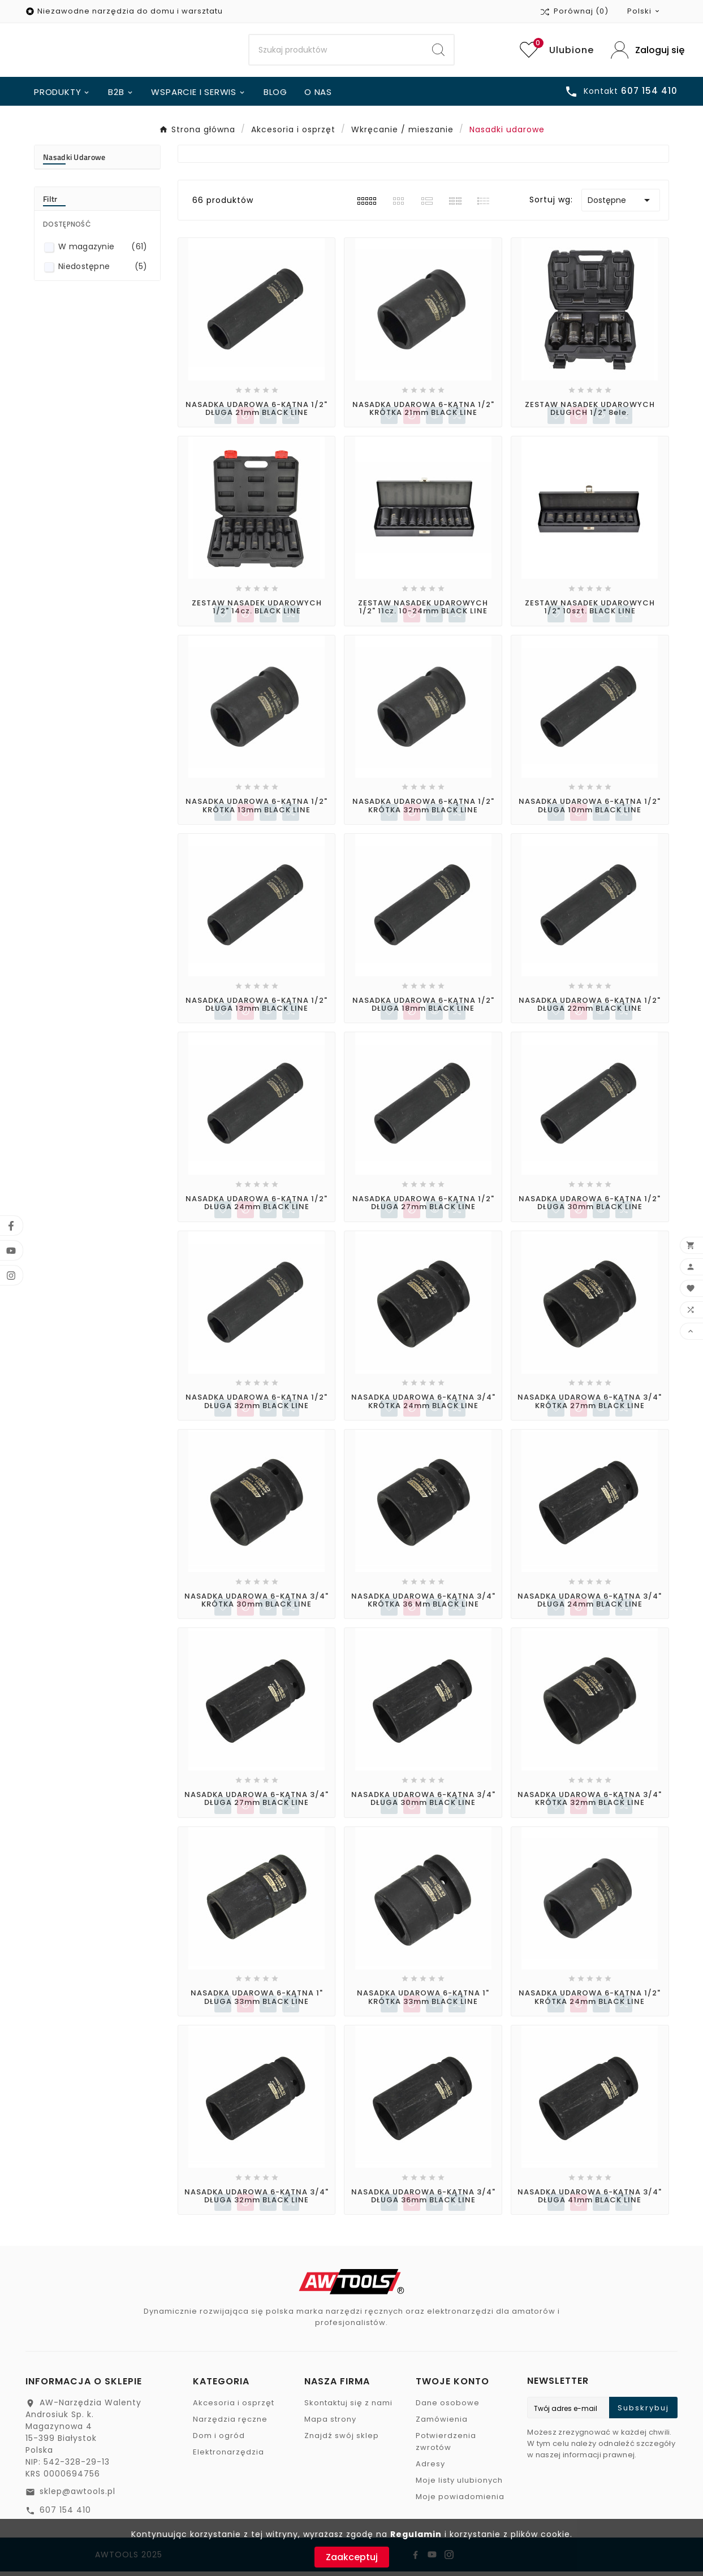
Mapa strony (330, 2423)
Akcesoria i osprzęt (233, 2407)
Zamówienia (442, 2423)
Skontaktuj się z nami (348, 2407)
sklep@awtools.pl (77, 2495)
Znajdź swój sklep (341, 2440)
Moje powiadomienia (460, 2501)
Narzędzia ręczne (230, 2423)
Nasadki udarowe (74, 161)
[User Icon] (644, 52)
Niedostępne (103, 271)
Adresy (430, 2468)
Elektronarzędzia (228, 2456)
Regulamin (416, 2534)
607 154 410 (65, 2514)
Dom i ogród (219, 2440)
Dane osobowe (448, 2407)
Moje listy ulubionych (459, 2484)
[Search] (335, 52)
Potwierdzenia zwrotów (446, 2446)
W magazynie (103, 251)
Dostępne (621, 204)
